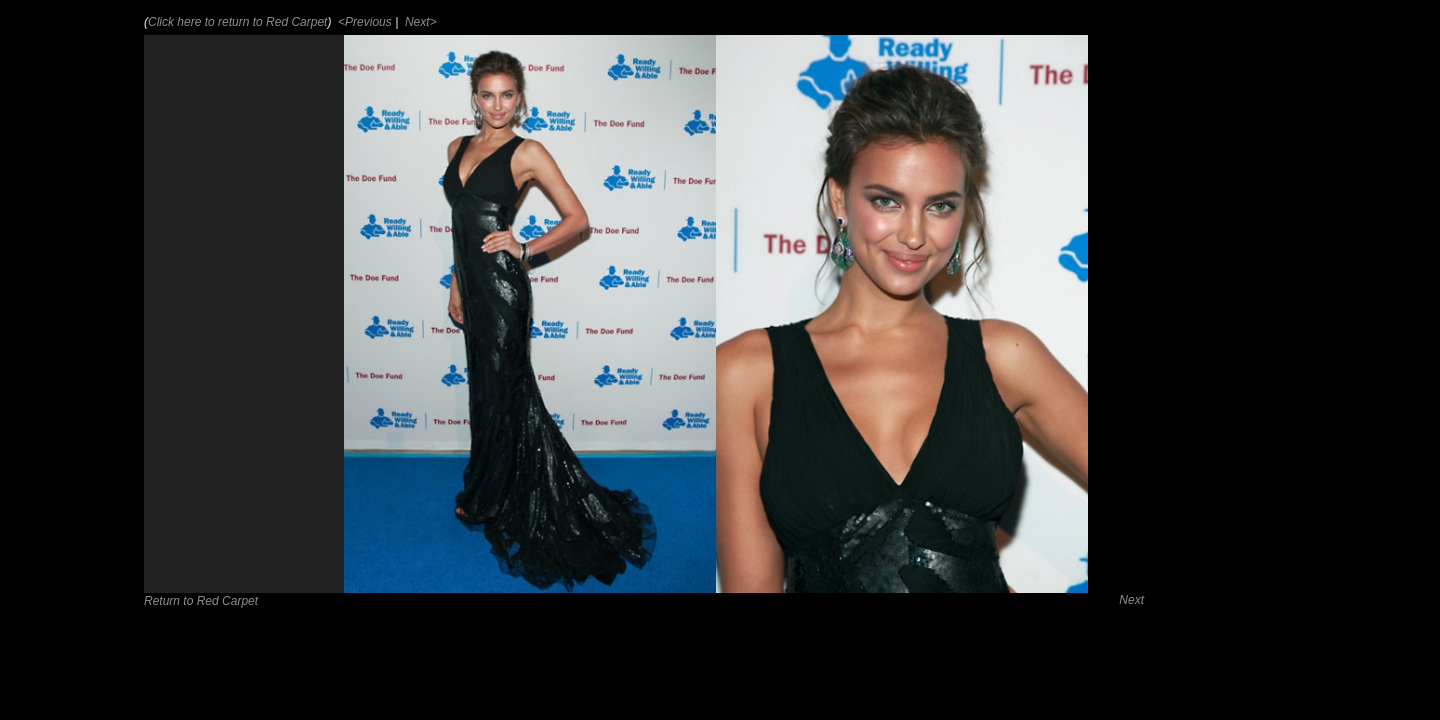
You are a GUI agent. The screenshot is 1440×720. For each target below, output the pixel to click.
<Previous (363, 22)
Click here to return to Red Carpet (237, 22)
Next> (419, 22)
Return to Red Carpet (201, 601)
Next (1131, 600)
